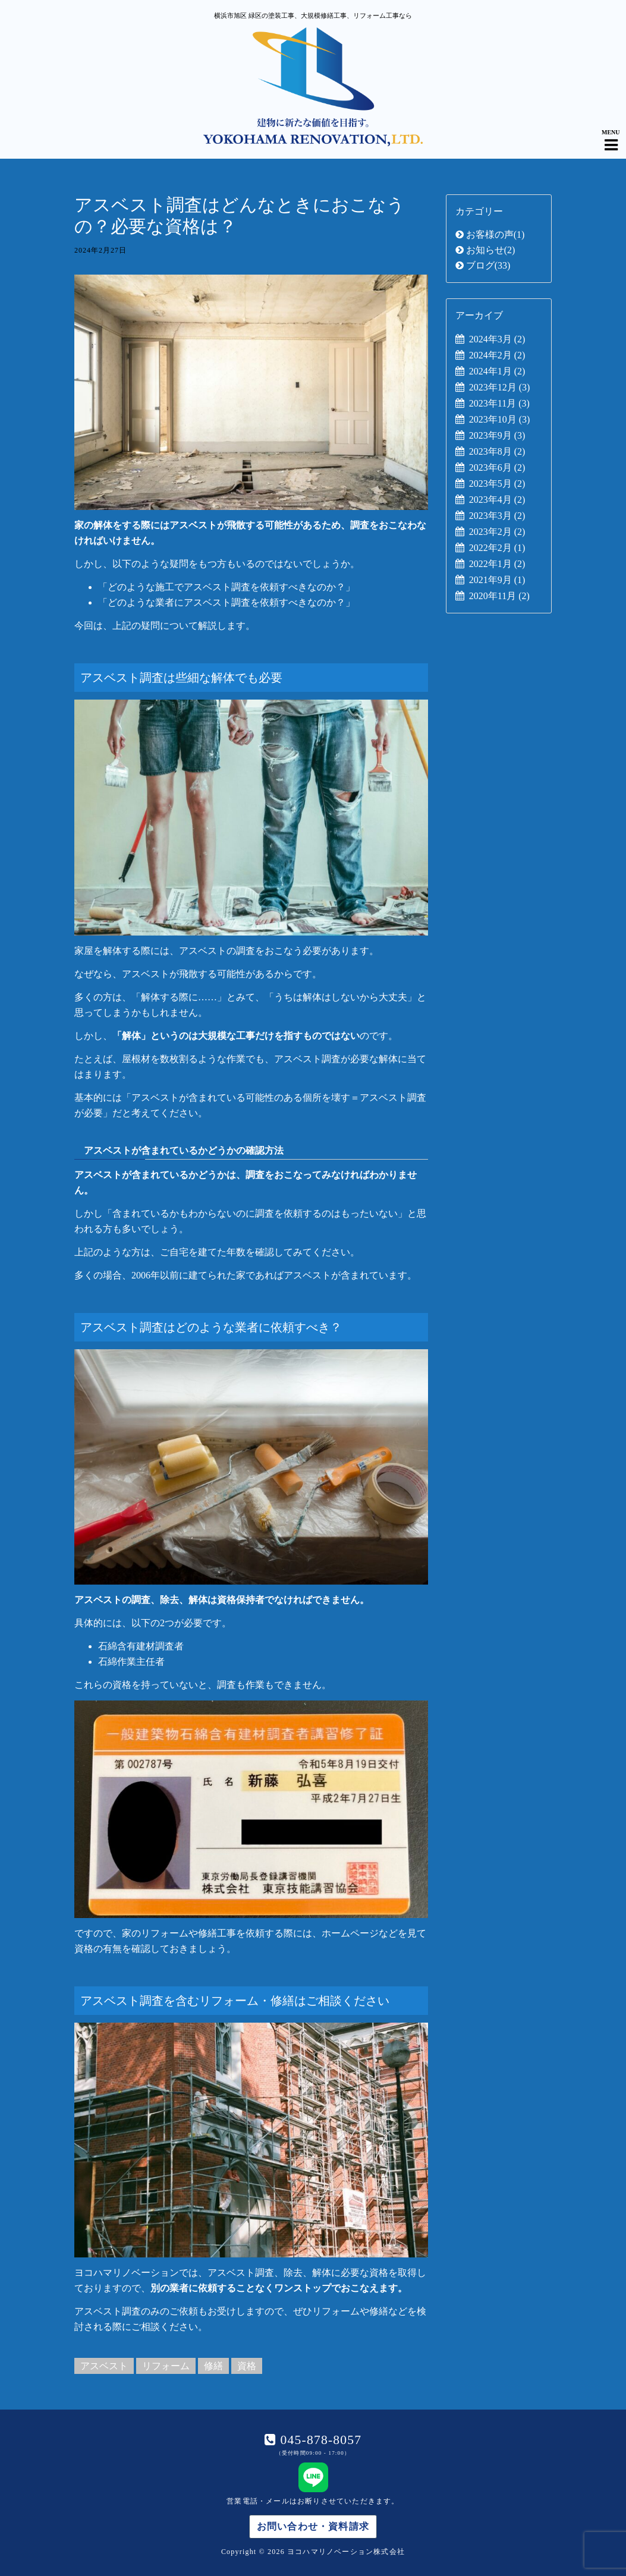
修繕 (213, 2366)
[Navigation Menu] (611, 135)
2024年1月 (497, 371)
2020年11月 (499, 596)
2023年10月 (499, 419)
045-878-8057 (318, 2440)
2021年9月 (497, 580)
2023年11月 (499, 403)
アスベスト (104, 2366)
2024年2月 (497, 355)
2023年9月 (497, 435)
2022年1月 (497, 564)
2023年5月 (497, 483)
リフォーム (166, 2366)
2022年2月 (497, 548)
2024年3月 (497, 339)
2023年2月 (497, 532)
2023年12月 (499, 387)
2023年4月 (497, 500)
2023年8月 (497, 451)
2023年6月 (497, 467)
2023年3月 (497, 516)
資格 (246, 2366)
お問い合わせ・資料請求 (313, 2526)
